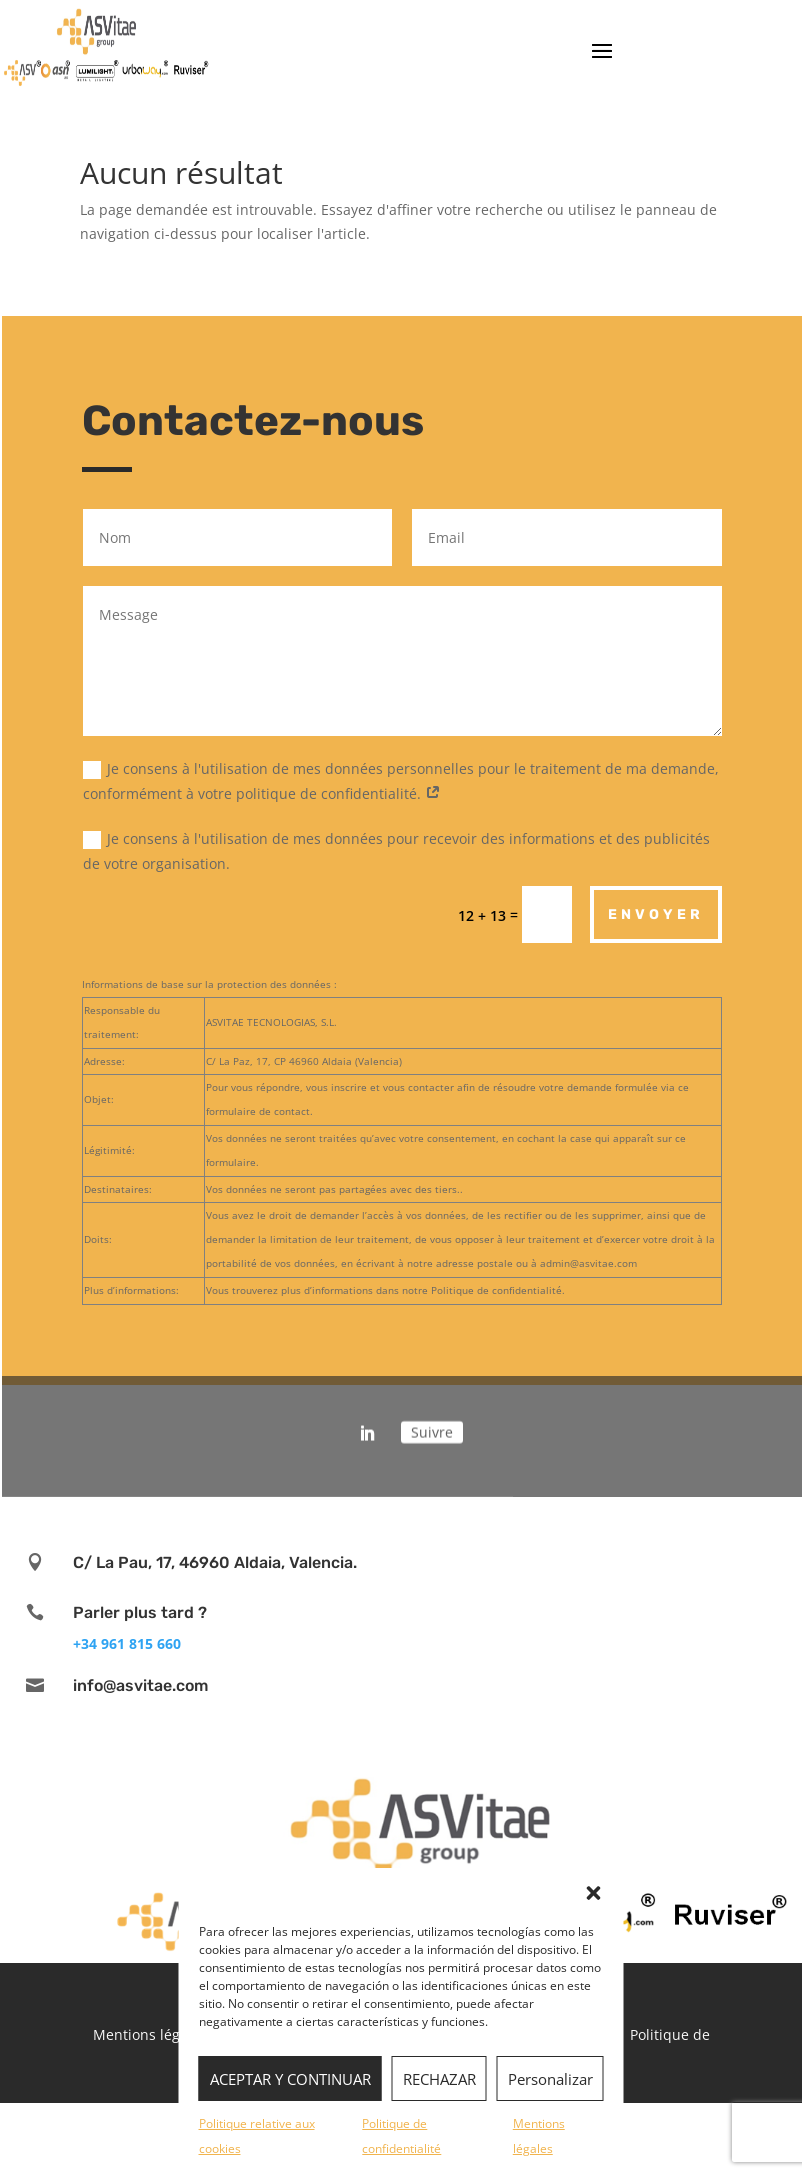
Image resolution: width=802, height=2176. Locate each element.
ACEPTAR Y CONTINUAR (290, 2079)
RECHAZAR (439, 2079)
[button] (594, 1893)
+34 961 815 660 (127, 1643)
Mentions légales (150, 2034)
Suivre (432, 1419)
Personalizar (550, 2079)
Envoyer (656, 914)
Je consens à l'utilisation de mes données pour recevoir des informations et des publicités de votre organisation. (396, 851)
